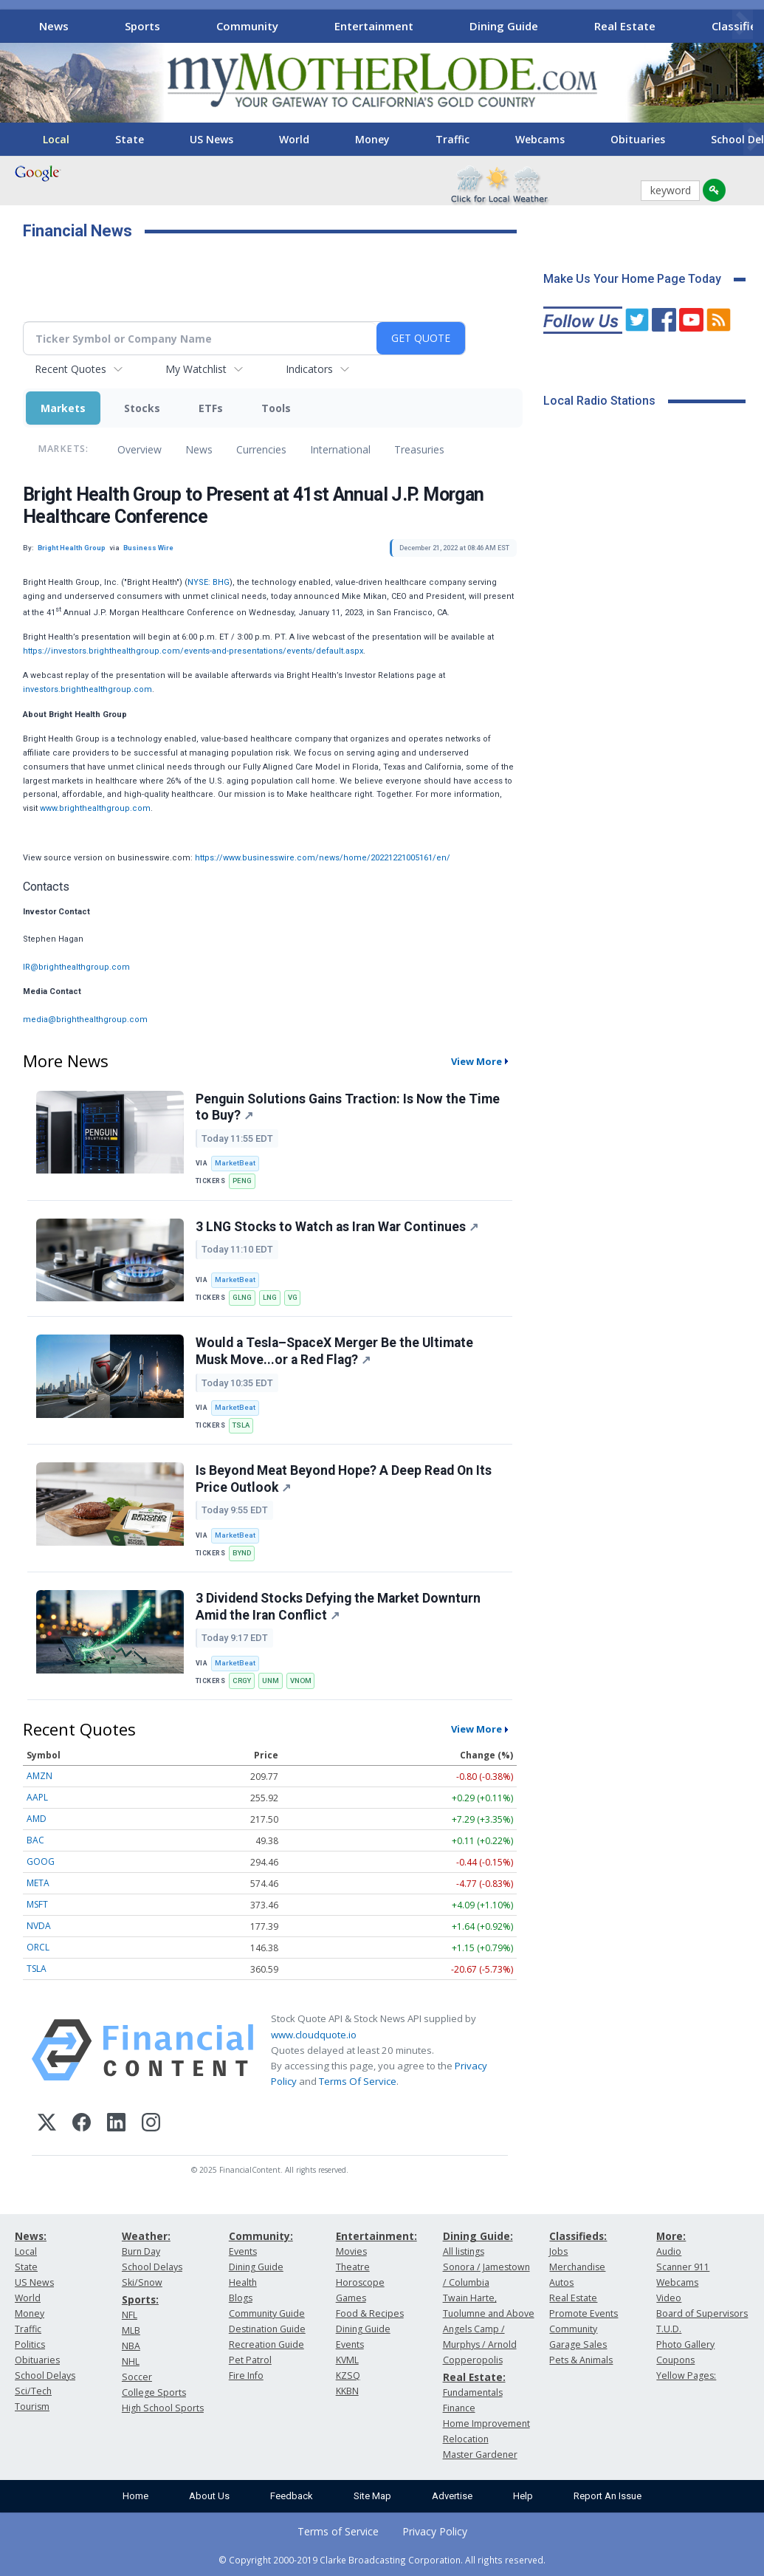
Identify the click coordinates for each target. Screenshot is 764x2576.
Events (243, 2251)
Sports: (140, 2299)
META (38, 1883)
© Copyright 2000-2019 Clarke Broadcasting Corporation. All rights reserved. (382, 2560)
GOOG (41, 1861)
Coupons (675, 2360)
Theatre (353, 2267)
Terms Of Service (357, 2081)
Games (351, 2298)
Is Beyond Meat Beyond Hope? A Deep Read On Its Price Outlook (344, 1479)
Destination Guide (267, 2329)
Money (372, 139)
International (340, 449)
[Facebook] (81, 2124)
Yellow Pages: (686, 2375)
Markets (63, 408)
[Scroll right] (742, 24)
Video (668, 2298)
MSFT (37, 1904)
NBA (131, 2346)
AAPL (37, 1797)
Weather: (146, 2236)
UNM (270, 1680)
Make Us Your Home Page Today (632, 279)
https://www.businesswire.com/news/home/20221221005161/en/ (322, 858)
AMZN (39, 1776)
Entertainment (373, 25)
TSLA (241, 1425)
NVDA (39, 1925)
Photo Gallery (685, 2344)
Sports (142, 25)
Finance (459, 2408)
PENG (242, 1180)
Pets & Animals (581, 2360)
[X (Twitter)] (47, 2124)
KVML (347, 2360)
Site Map (372, 2495)
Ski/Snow (142, 2282)
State (129, 139)
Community (247, 25)
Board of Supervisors (702, 2313)
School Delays (45, 2375)
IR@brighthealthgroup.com (76, 967)
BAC (35, 1840)
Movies (351, 2251)
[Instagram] (151, 2124)
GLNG (242, 1297)
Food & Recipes (370, 2313)
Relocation (466, 2439)
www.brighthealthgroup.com (95, 808)
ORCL (38, 1947)
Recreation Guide (266, 2344)
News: (31, 2236)
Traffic (452, 139)
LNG (270, 1297)
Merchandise (577, 2267)
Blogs (240, 2298)
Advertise (452, 2495)
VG (292, 1297)
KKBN (347, 2391)
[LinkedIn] (116, 2124)
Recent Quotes (70, 369)
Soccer (137, 2377)
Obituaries (637, 139)
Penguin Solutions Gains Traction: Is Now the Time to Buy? (348, 1107)
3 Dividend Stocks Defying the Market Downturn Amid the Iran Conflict (338, 1607)
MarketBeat (235, 1163)
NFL (129, 2315)
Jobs (558, 2251)
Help (523, 2495)
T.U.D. (668, 2329)
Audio (668, 2251)
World (294, 139)
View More (476, 1061)
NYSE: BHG (208, 582)
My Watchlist (196, 369)
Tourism (32, 2406)
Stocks (142, 408)
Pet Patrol (250, 2360)
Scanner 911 (682, 2267)
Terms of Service (338, 2531)
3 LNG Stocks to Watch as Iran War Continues (337, 1226)
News (54, 25)
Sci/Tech (33, 2391)
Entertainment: (376, 2236)
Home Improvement (486, 2423)
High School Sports (163, 2408)
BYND (242, 1553)
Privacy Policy (434, 2531)
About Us (209, 2495)
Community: (261, 2236)
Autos (561, 2282)
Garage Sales (578, 2344)
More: (671, 2236)
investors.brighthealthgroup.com (87, 689)
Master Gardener (480, 2454)
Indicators (309, 369)
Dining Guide (503, 25)
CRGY (242, 1680)
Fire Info (246, 2375)
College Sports (154, 2392)
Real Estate (624, 25)
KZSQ (348, 2375)
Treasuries (419, 449)
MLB (131, 2330)
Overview (139, 449)
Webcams (540, 139)
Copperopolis (473, 2360)
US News (211, 139)
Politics (30, 2344)
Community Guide (267, 2313)
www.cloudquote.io (314, 2034)
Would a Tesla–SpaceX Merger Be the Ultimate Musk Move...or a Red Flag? (334, 1351)
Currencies (261, 449)
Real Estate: (474, 2377)
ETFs (211, 408)
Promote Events (583, 2313)
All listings (463, 2251)
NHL (131, 2361)
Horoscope (360, 2282)
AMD (37, 1818)
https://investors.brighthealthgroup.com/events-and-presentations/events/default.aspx (193, 651)
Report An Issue (607, 2495)
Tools (276, 408)
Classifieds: (578, 2236)
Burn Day (141, 2251)
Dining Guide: (478, 2236)
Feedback (291, 2495)
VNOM (301, 1680)
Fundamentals (473, 2392)
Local (56, 139)
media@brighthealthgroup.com (85, 1019)
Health (243, 2282)
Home (135, 2495)
